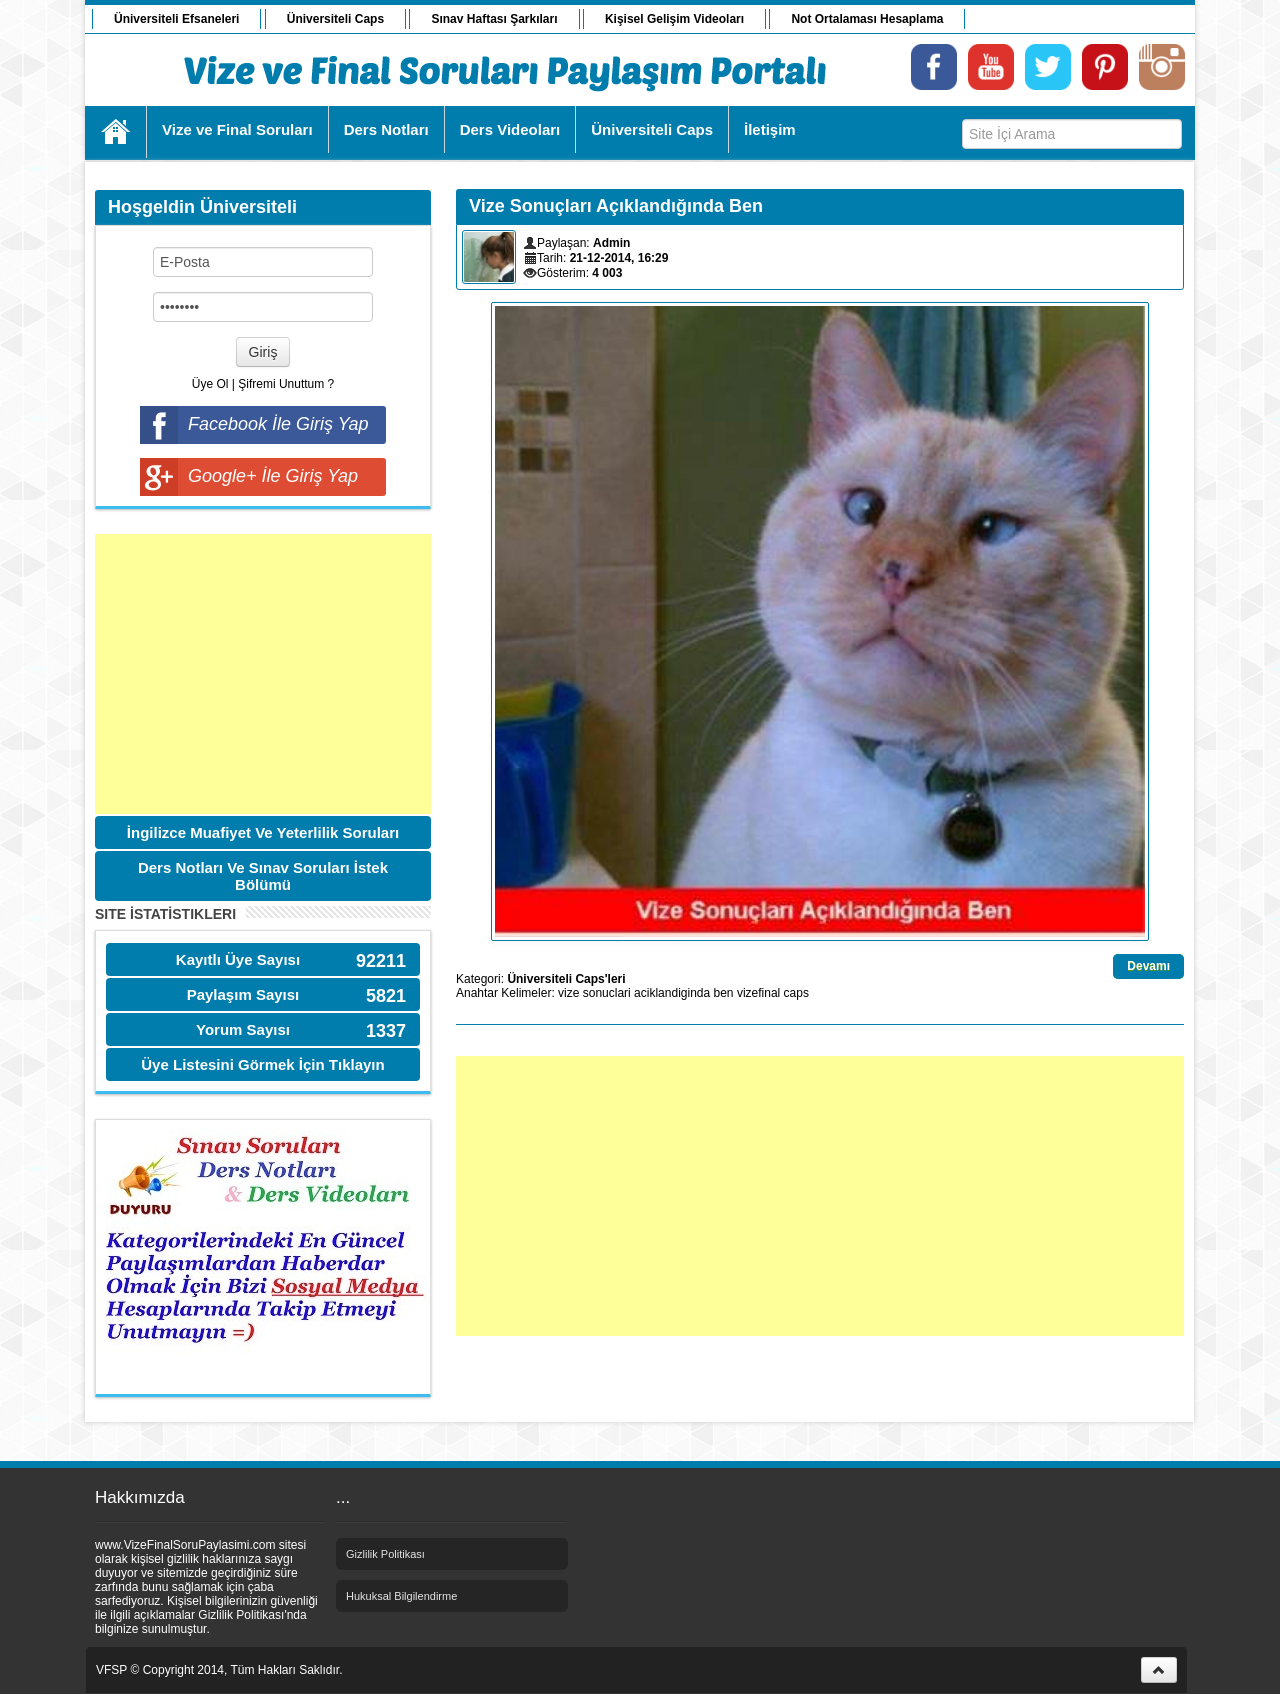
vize (568, 993)
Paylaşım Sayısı (243, 994)
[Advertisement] (263, 674)
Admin (611, 243)
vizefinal (758, 993)
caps (796, 993)
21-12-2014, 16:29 (619, 258)
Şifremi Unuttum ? (286, 384)
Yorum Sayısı (243, 1029)
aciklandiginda (672, 993)
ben (724, 993)
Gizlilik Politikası (385, 1554)
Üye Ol (210, 384)
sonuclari (607, 993)
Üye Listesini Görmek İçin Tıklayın (262, 1064)
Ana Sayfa (116, 132)
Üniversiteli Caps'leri (566, 979)
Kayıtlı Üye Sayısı (238, 959)
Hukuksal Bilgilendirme (401, 1596)
